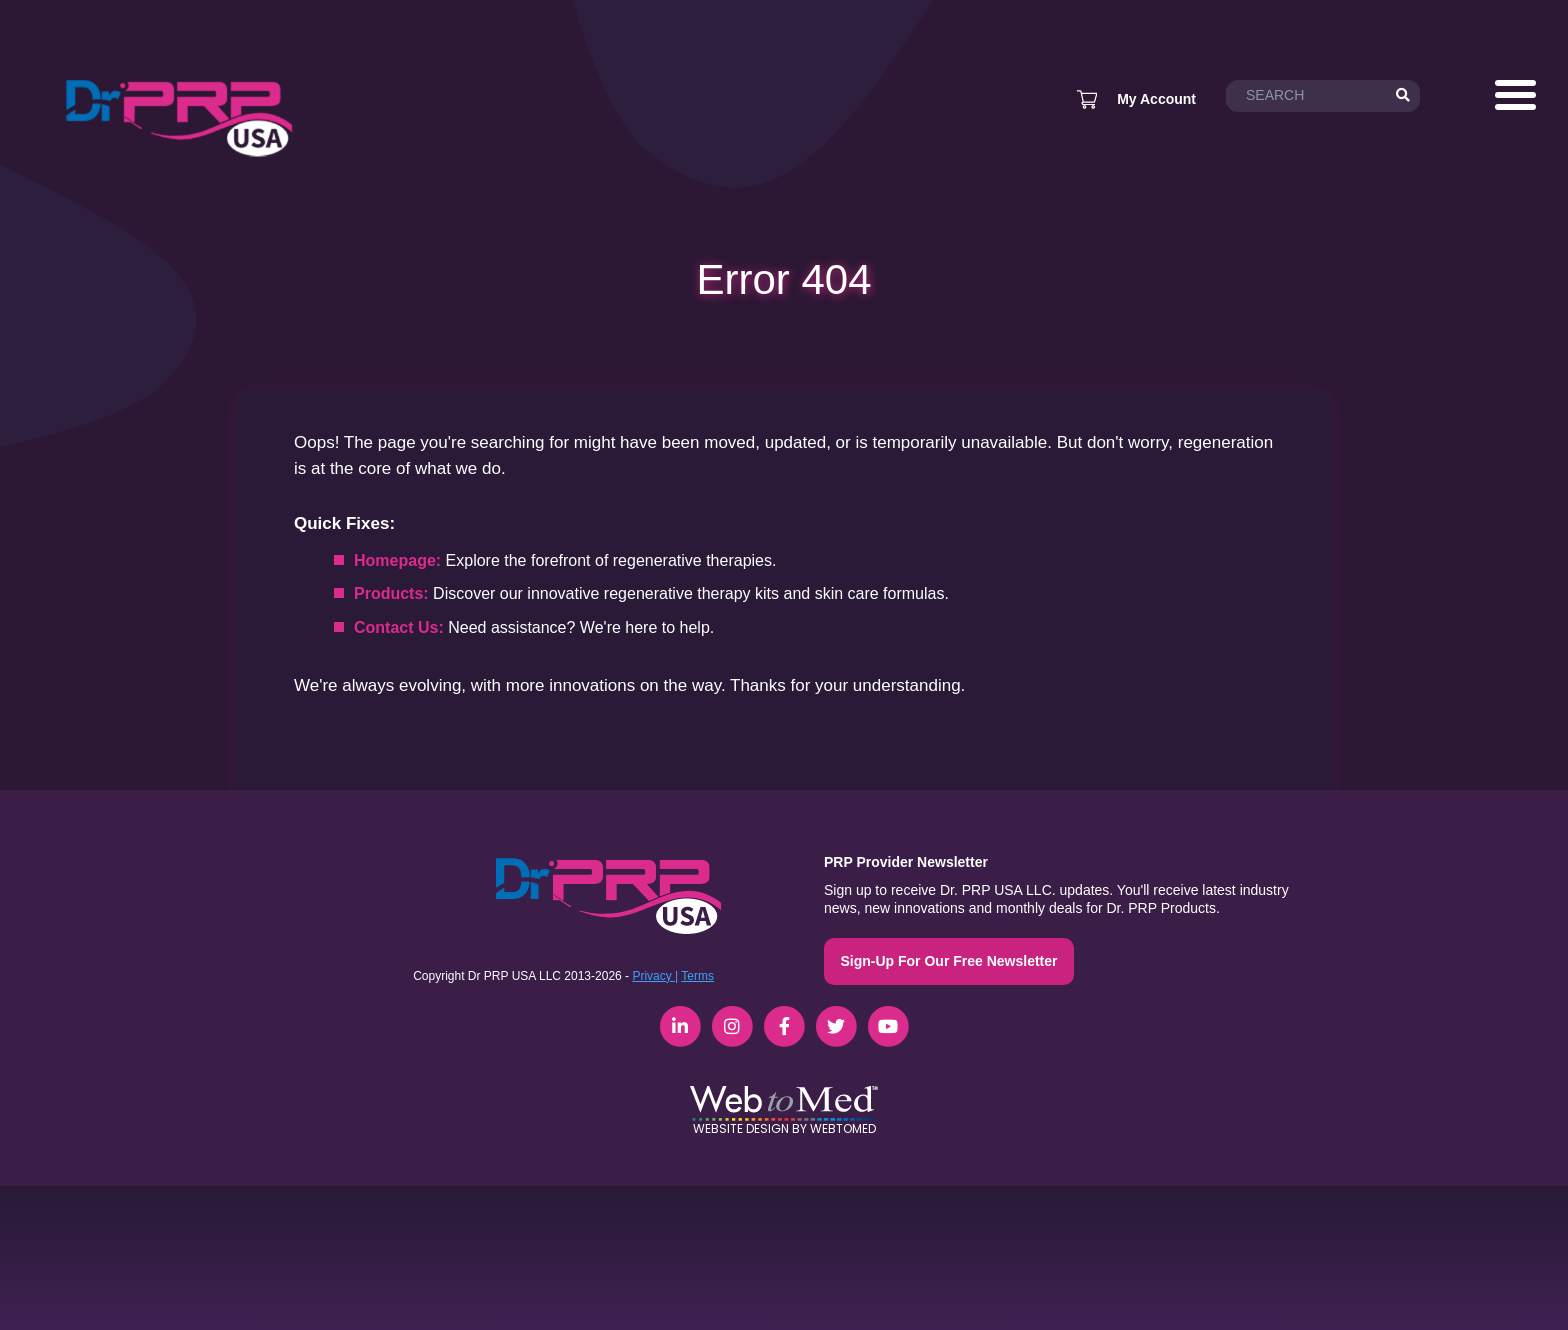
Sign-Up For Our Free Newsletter (948, 961)
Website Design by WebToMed (784, 1128)
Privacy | (655, 976)
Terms (697, 976)
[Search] (1403, 96)
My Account (1156, 99)
